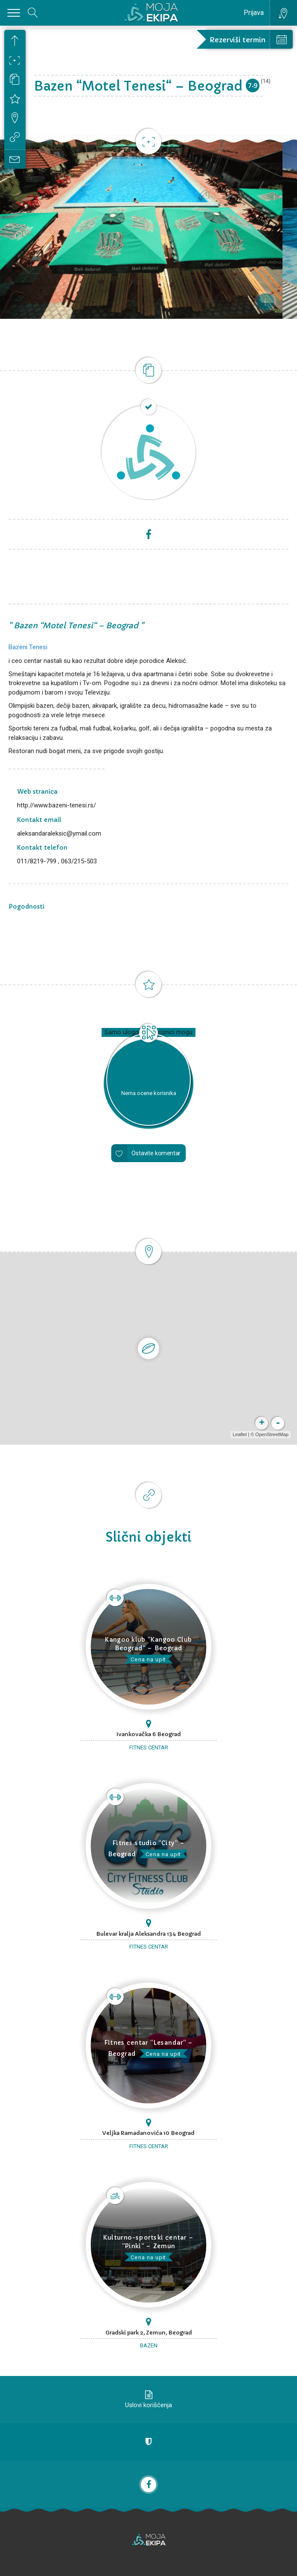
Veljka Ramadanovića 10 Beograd (148, 2133)
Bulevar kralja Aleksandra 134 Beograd (148, 1933)
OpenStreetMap (271, 1434)
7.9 (253, 85)
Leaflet (240, 1434)
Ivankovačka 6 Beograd (148, 1734)
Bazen (148, 2345)
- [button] (278, 1423)
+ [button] (262, 1423)
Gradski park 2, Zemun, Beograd (148, 2332)
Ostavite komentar (156, 1153)
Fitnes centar (148, 1747)
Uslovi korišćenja (148, 2405)
